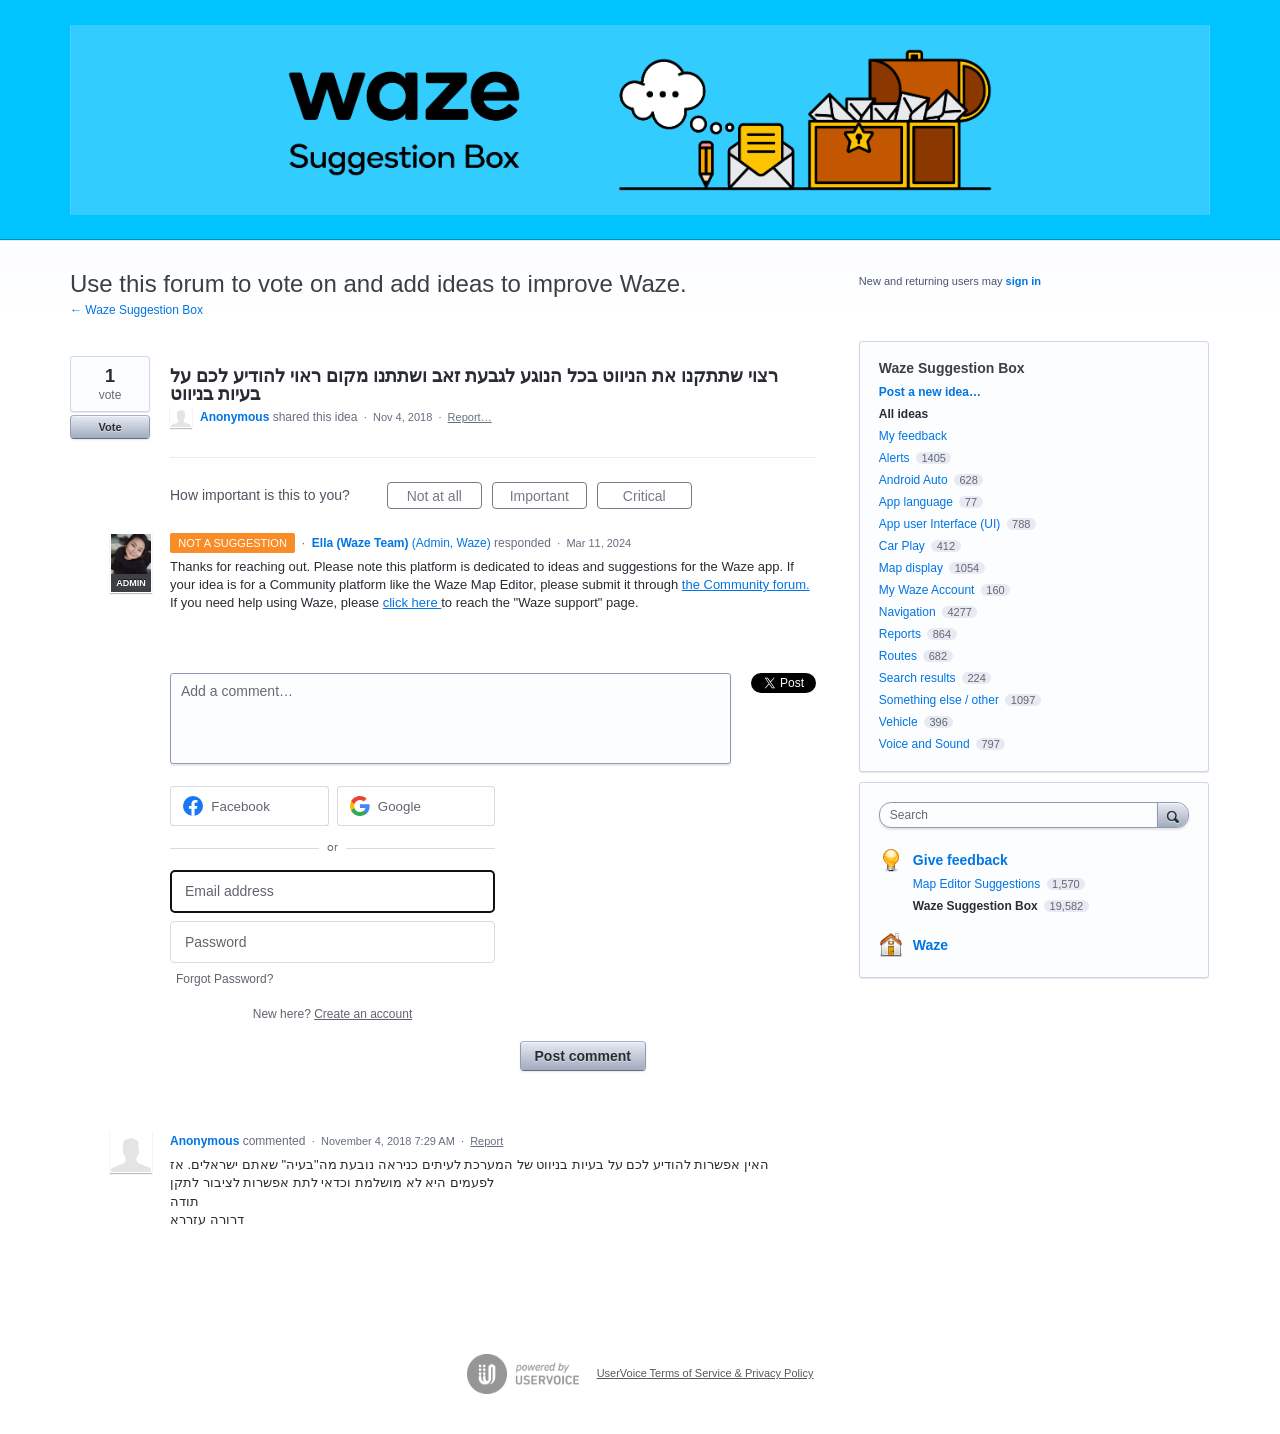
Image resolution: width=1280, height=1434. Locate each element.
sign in (1023, 281)
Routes (898, 656)
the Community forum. (746, 584)
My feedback (913, 436)
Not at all (444, 499)
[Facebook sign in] (249, 806)
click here (412, 602)
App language (916, 502)
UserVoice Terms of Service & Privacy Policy (705, 1373)
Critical (657, 499)
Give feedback (960, 860)
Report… (470, 417)
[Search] (1173, 814)
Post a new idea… (930, 392)
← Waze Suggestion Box (136, 310)
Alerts (894, 458)
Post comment (583, 1056)
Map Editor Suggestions (978, 884)
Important (548, 499)
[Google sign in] (416, 806)
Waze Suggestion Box (952, 368)
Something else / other (939, 700)
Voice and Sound (924, 744)
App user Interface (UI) (939, 524)
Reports (900, 634)
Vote (109, 427)
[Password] (332, 942)
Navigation (907, 612)
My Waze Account (927, 590)
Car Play (902, 546)
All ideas (903, 414)
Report (486, 1141)
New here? (332, 1014)
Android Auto (913, 480)
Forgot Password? (224, 979)
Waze (930, 945)
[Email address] (332, 891)
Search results (917, 678)
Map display (911, 568)
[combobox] (1023, 815)
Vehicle (898, 722)
